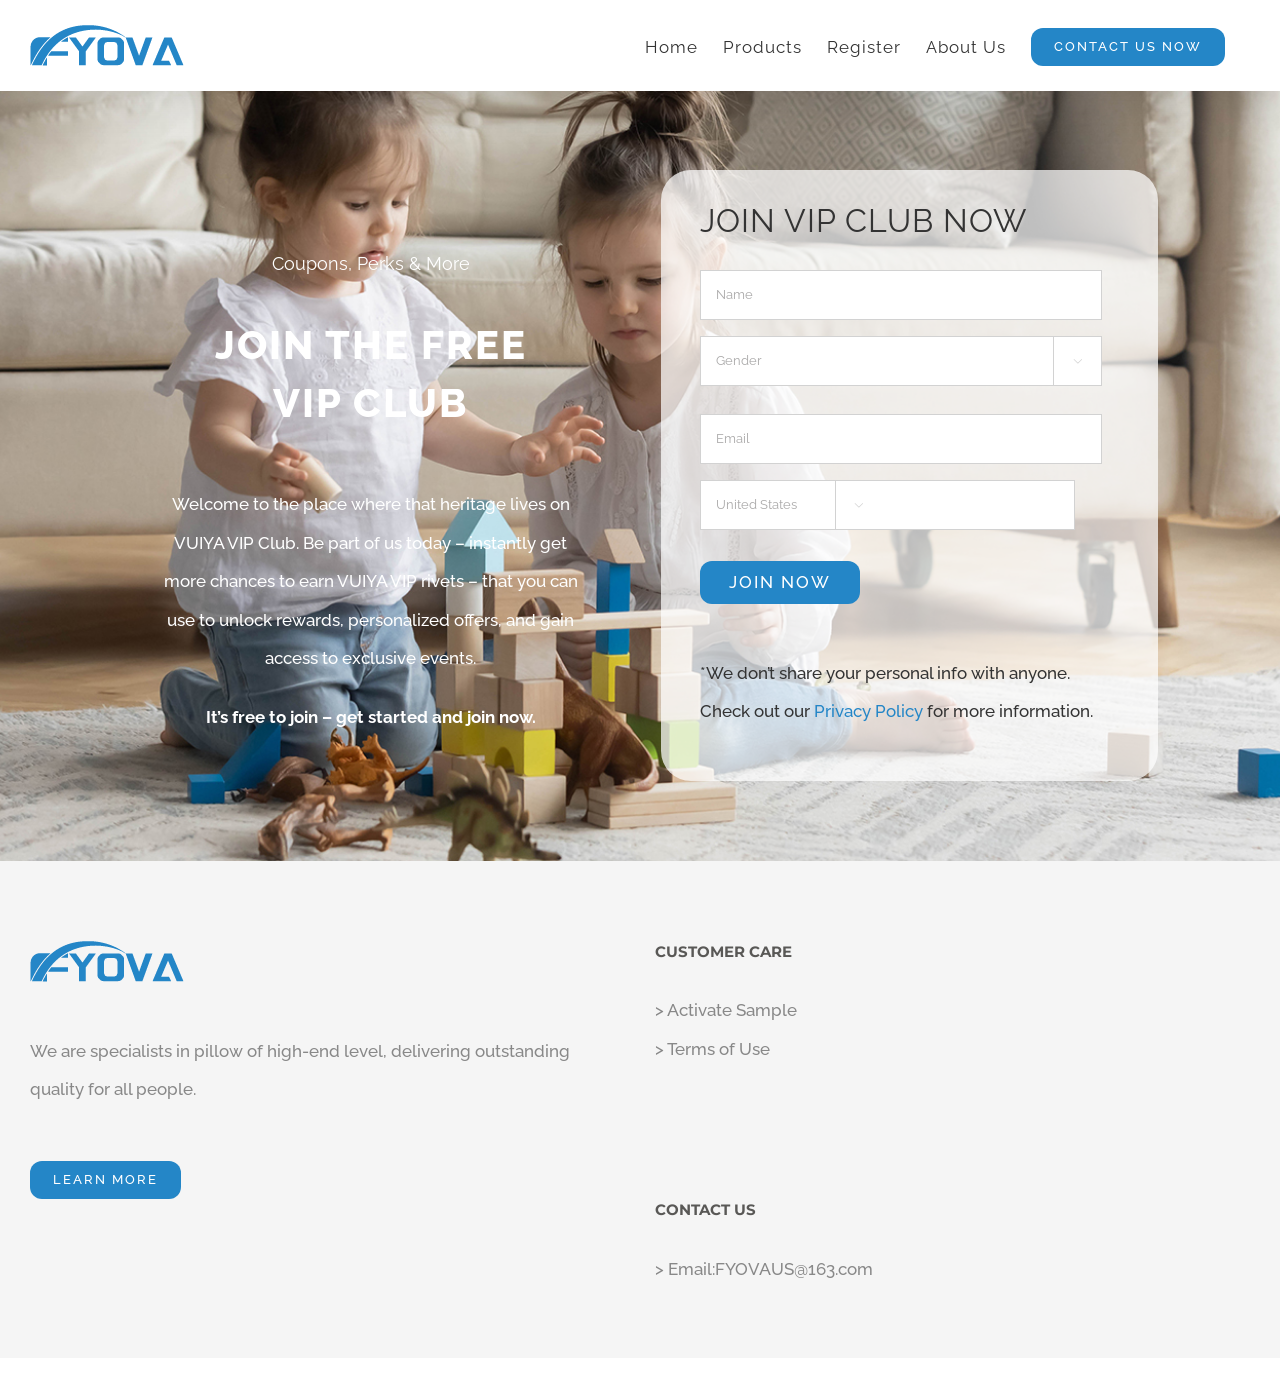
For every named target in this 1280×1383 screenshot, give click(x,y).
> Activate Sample (726, 970)
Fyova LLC (531, 1350)
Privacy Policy (769, 1350)
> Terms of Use (712, 1008)
